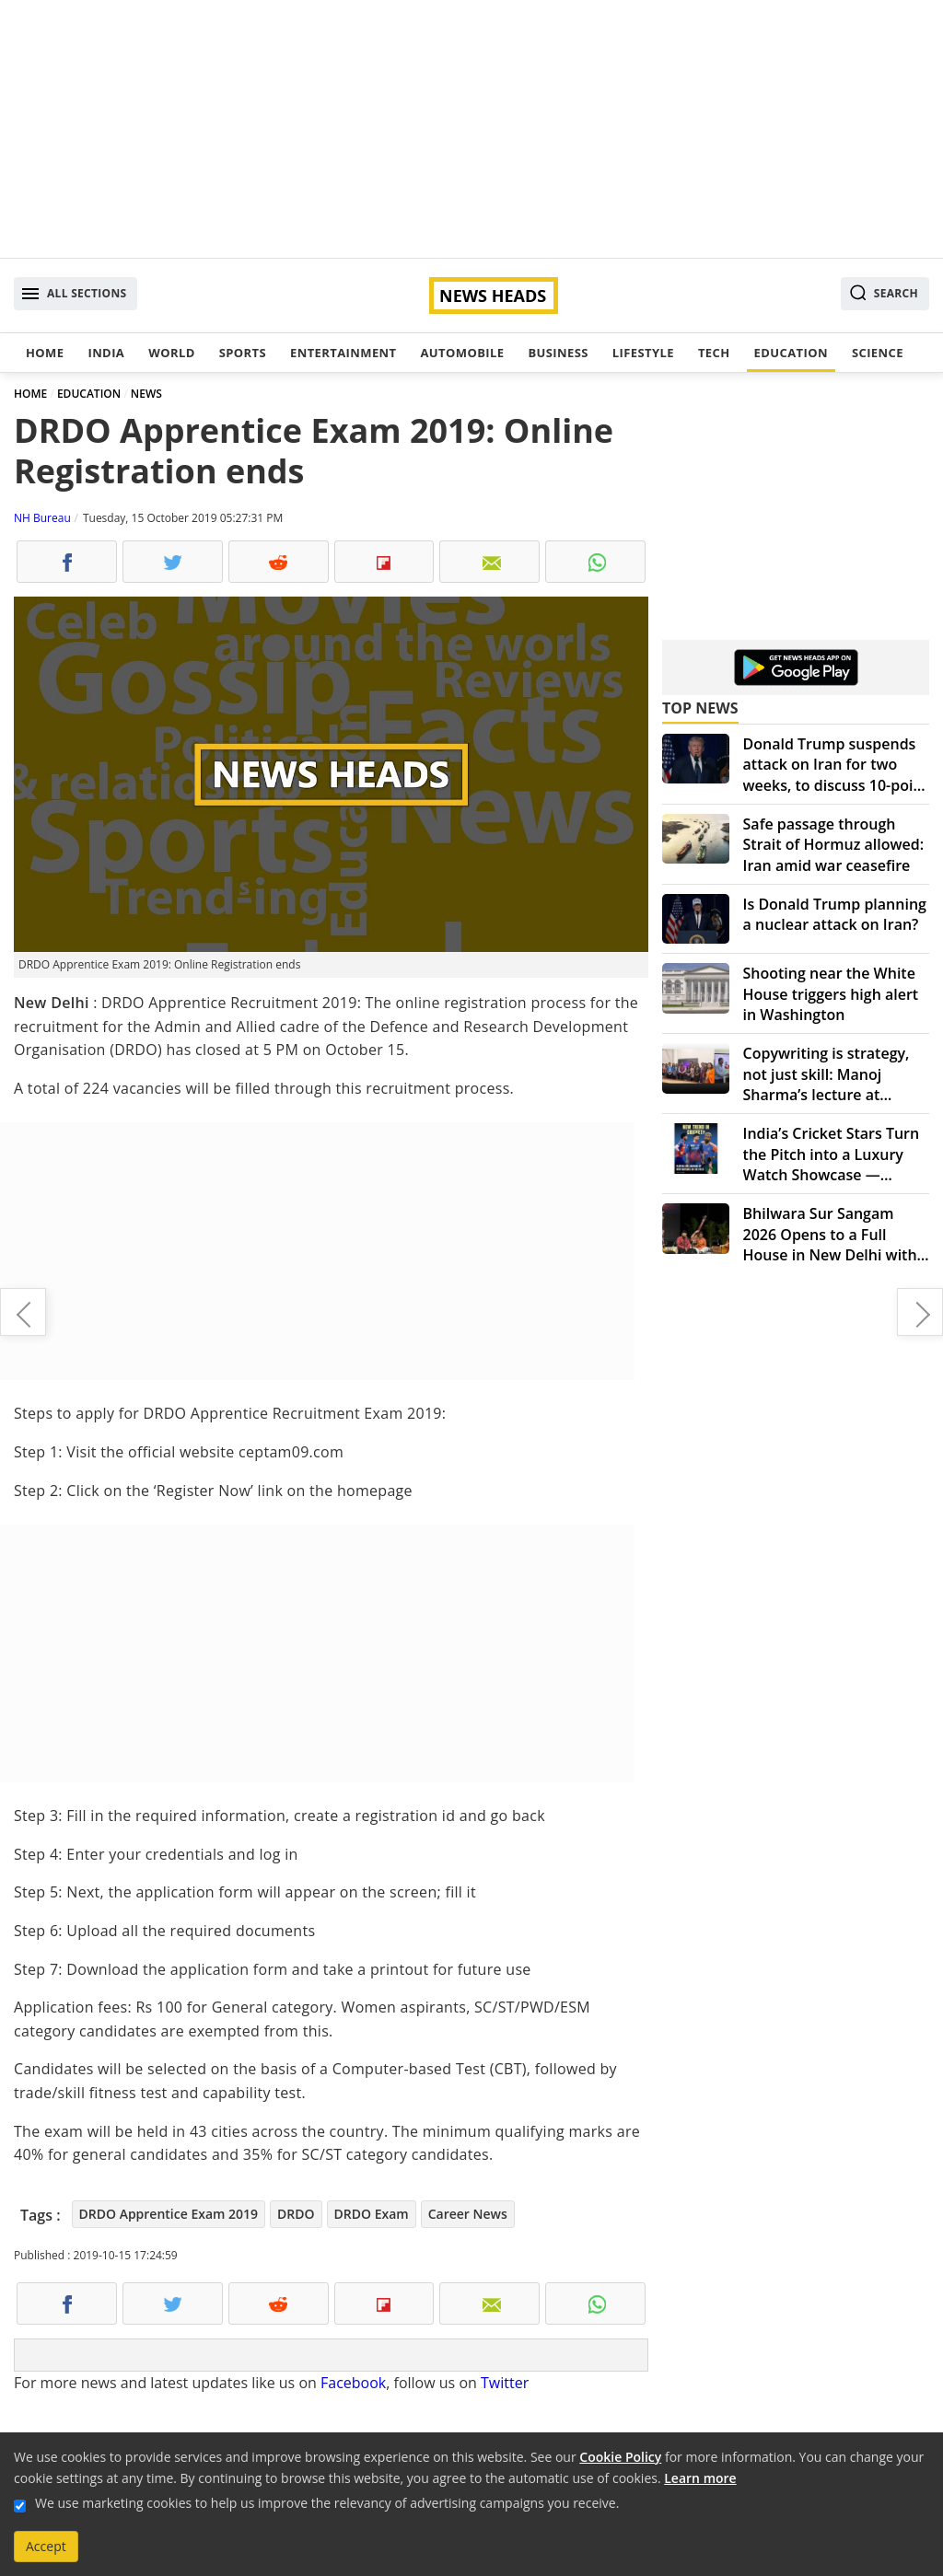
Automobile (462, 352)
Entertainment (343, 352)
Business (558, 352)
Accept (46, 2546)
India (105, 352)
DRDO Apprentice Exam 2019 (169, 2213)
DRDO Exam (371, 2213)
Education (791, 352)
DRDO (295, 2213)
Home (45, 352)
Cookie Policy (620, 2457)
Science (877, 352)
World (171, 352)
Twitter (505, 2383)
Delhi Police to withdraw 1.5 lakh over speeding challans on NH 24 (23, 1312)
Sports (242, 352)
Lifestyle (643, 352)
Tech (714, 352)
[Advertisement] (471, 129)
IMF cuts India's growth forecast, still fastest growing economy (920, 1312)
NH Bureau (42, 518)
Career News (467, 2213)
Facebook (353, 2383)
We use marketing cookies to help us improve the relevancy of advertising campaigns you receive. (327, 2503)
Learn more (700, 2478)
